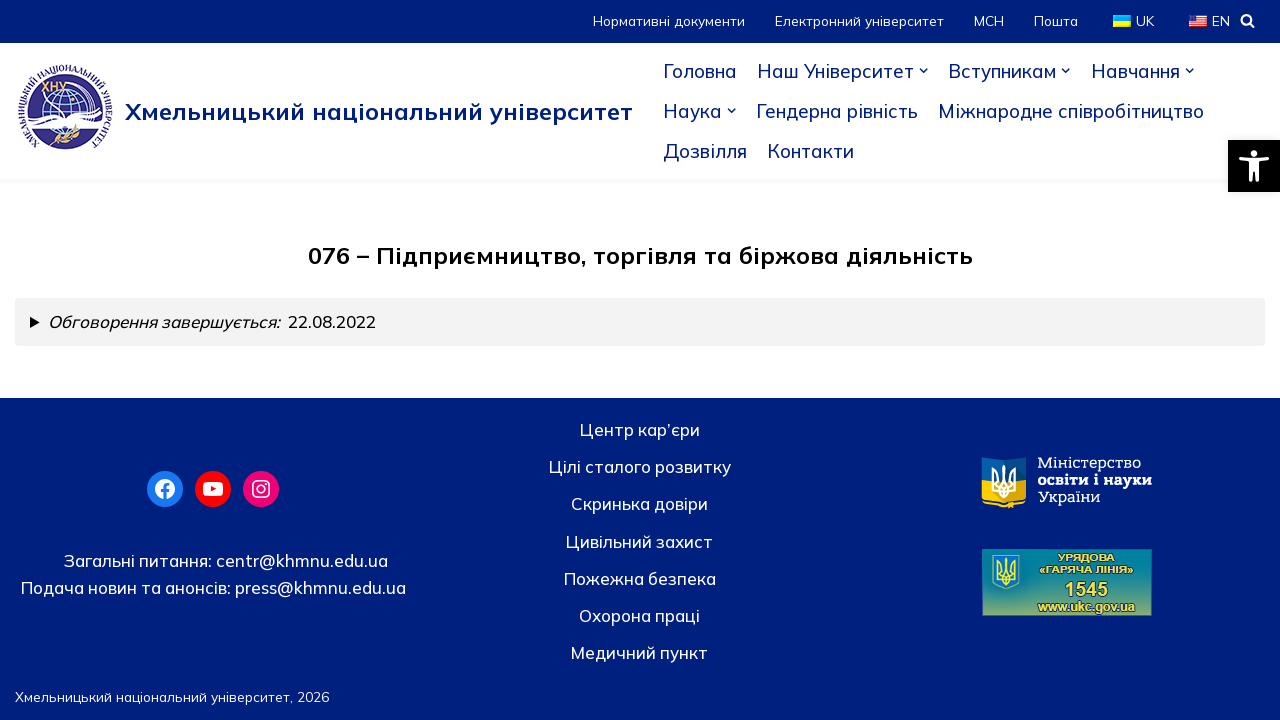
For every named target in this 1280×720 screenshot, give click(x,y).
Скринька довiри (639, 503)
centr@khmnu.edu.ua (300, 560)
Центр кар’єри (640, 429)
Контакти (810, 151)
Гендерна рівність (837, 111)
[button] (1254, 166)
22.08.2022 (212, 321)
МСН (989, 20)
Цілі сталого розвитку (640, 466)
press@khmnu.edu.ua (318, 587)
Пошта (1056, 20)
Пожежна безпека (640, 578)
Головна (700, 71)
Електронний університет (859, 20)
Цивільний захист (639, 541)
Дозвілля (705, 151)
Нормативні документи (669, 20)
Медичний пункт (639, 652)
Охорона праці (639, 615)
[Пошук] (1247, 20)
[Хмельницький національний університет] (324, 111)
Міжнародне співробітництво (1071, 111)
